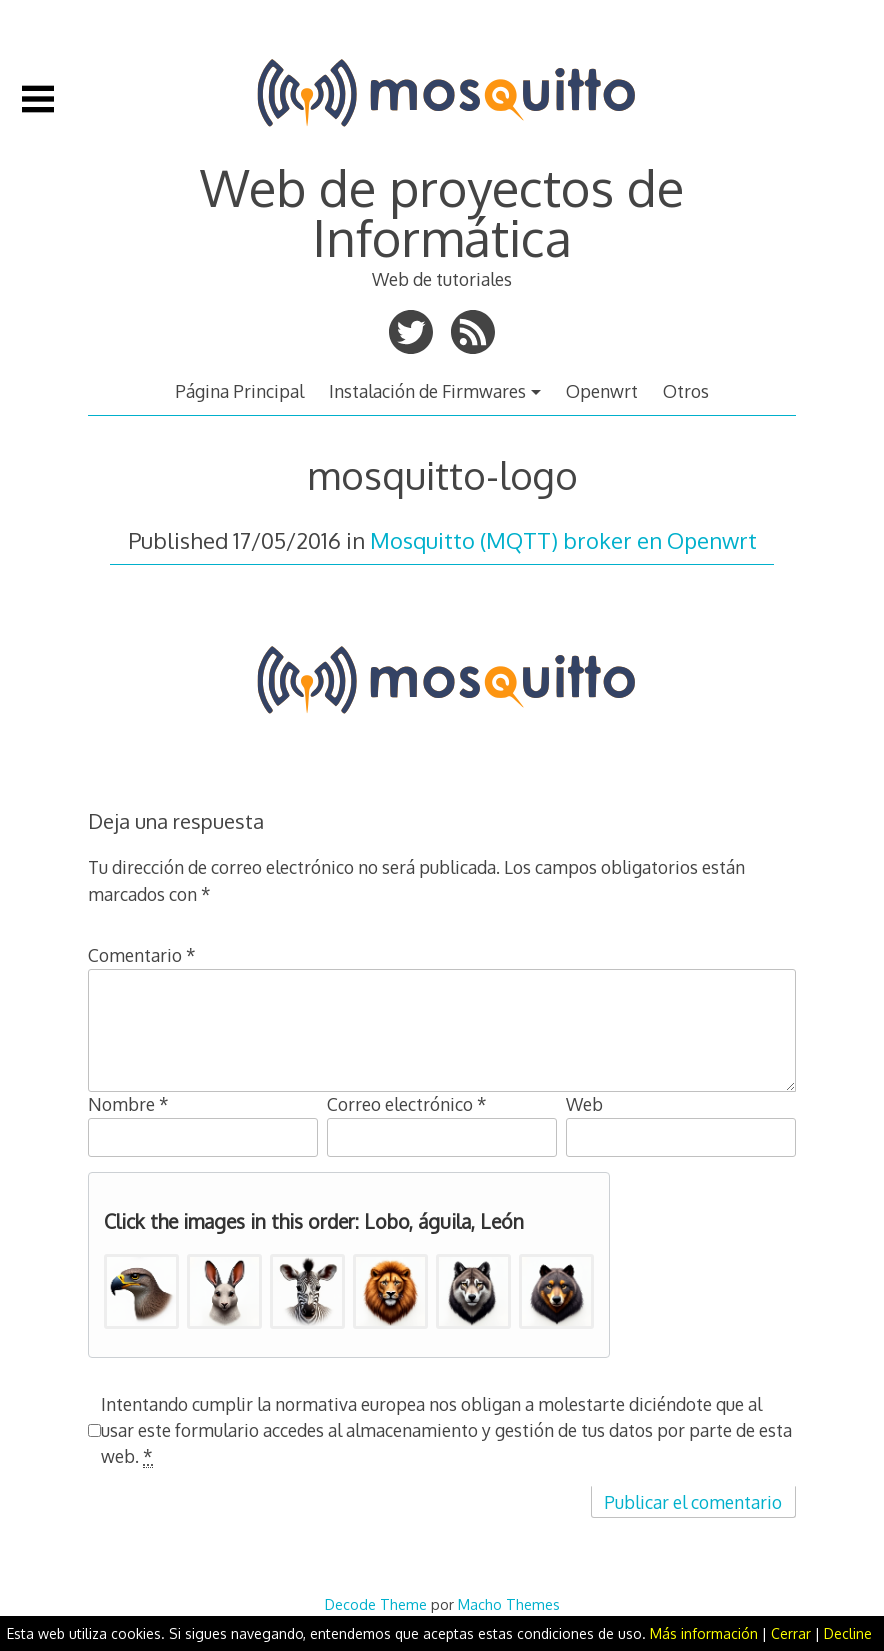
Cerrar (791, 1633)
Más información (704, 1633)
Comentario (142, 955)
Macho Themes (509, 1604)
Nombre (128, 1104)
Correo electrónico (407, 1104)
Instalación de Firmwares (427, 391)
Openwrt (602, 391)
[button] (141, 1291)
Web (584, 1104)
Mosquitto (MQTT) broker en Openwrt (563, 540)
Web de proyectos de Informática (442, 212)
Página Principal (239, 391)
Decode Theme (376, 1604)
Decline (848, 1633)
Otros (686, 391)
